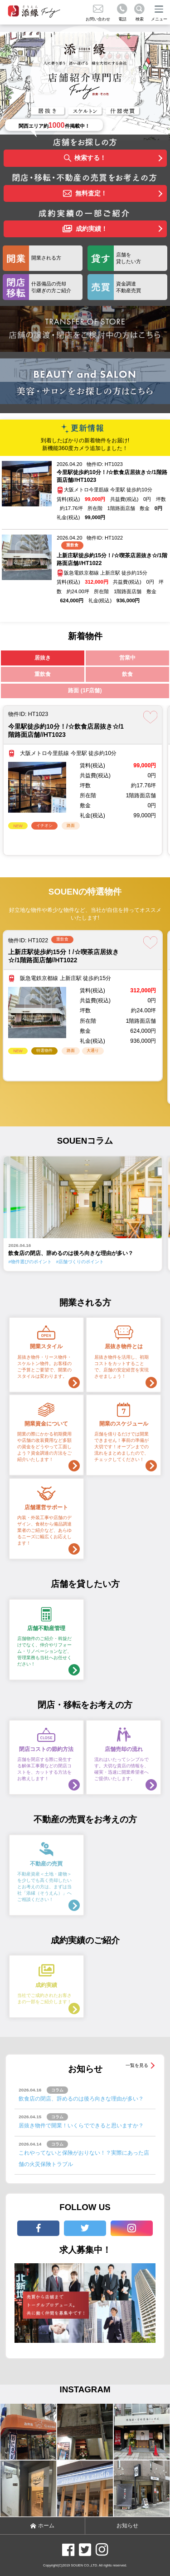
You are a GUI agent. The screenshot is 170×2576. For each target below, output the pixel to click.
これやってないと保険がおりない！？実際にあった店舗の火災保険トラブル (84, 2158)
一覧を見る (137, 2065)
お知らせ (127, 2525)
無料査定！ (85, 194)
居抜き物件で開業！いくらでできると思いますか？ (81, 2125)
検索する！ (85, 158)
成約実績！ (85, 229)
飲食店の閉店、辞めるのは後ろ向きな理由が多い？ (81, 2099)
